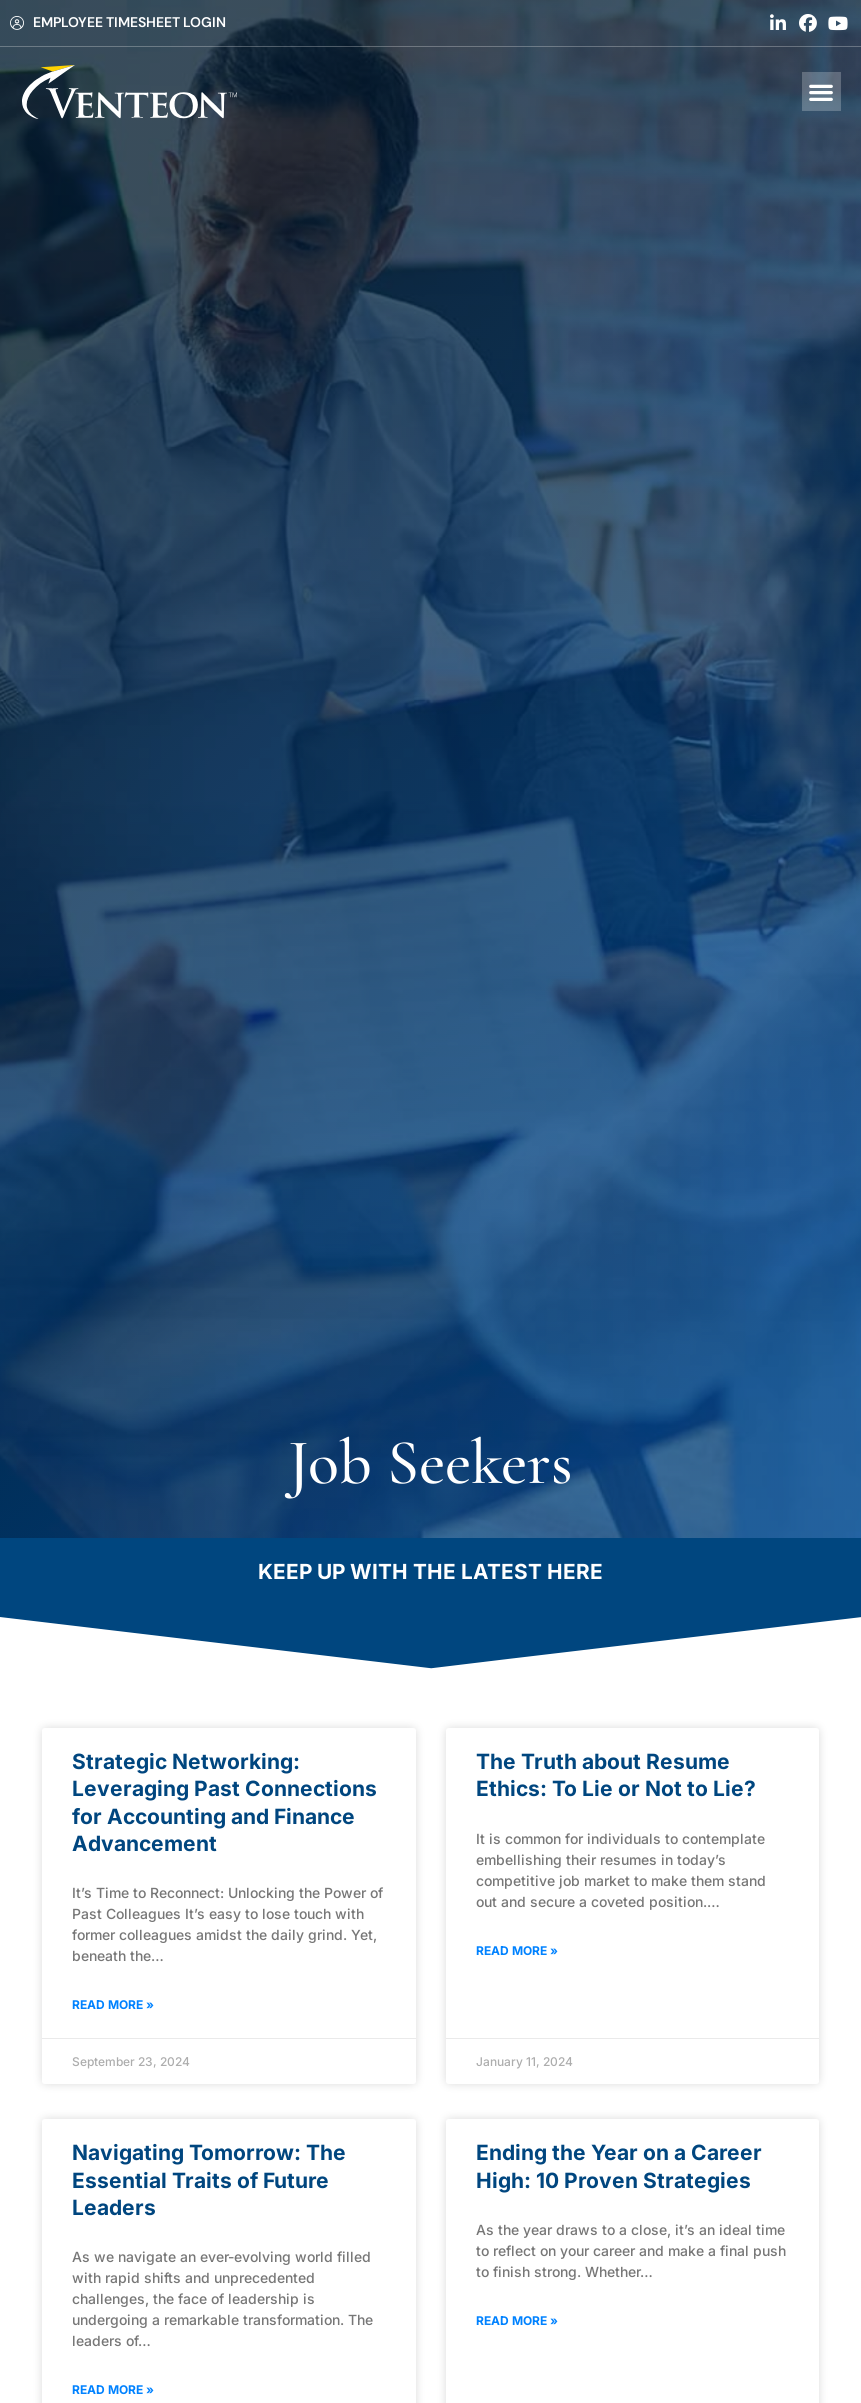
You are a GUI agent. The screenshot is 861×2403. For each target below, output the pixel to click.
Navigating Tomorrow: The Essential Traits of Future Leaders (209, 2180)
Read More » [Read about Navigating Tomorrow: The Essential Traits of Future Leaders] (113, 2389)
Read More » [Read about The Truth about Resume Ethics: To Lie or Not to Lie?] (517, 1950)
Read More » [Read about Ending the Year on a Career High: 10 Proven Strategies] (517, 2320)
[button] (821, 91)
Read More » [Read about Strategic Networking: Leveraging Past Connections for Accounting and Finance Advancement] (113, 2004)
